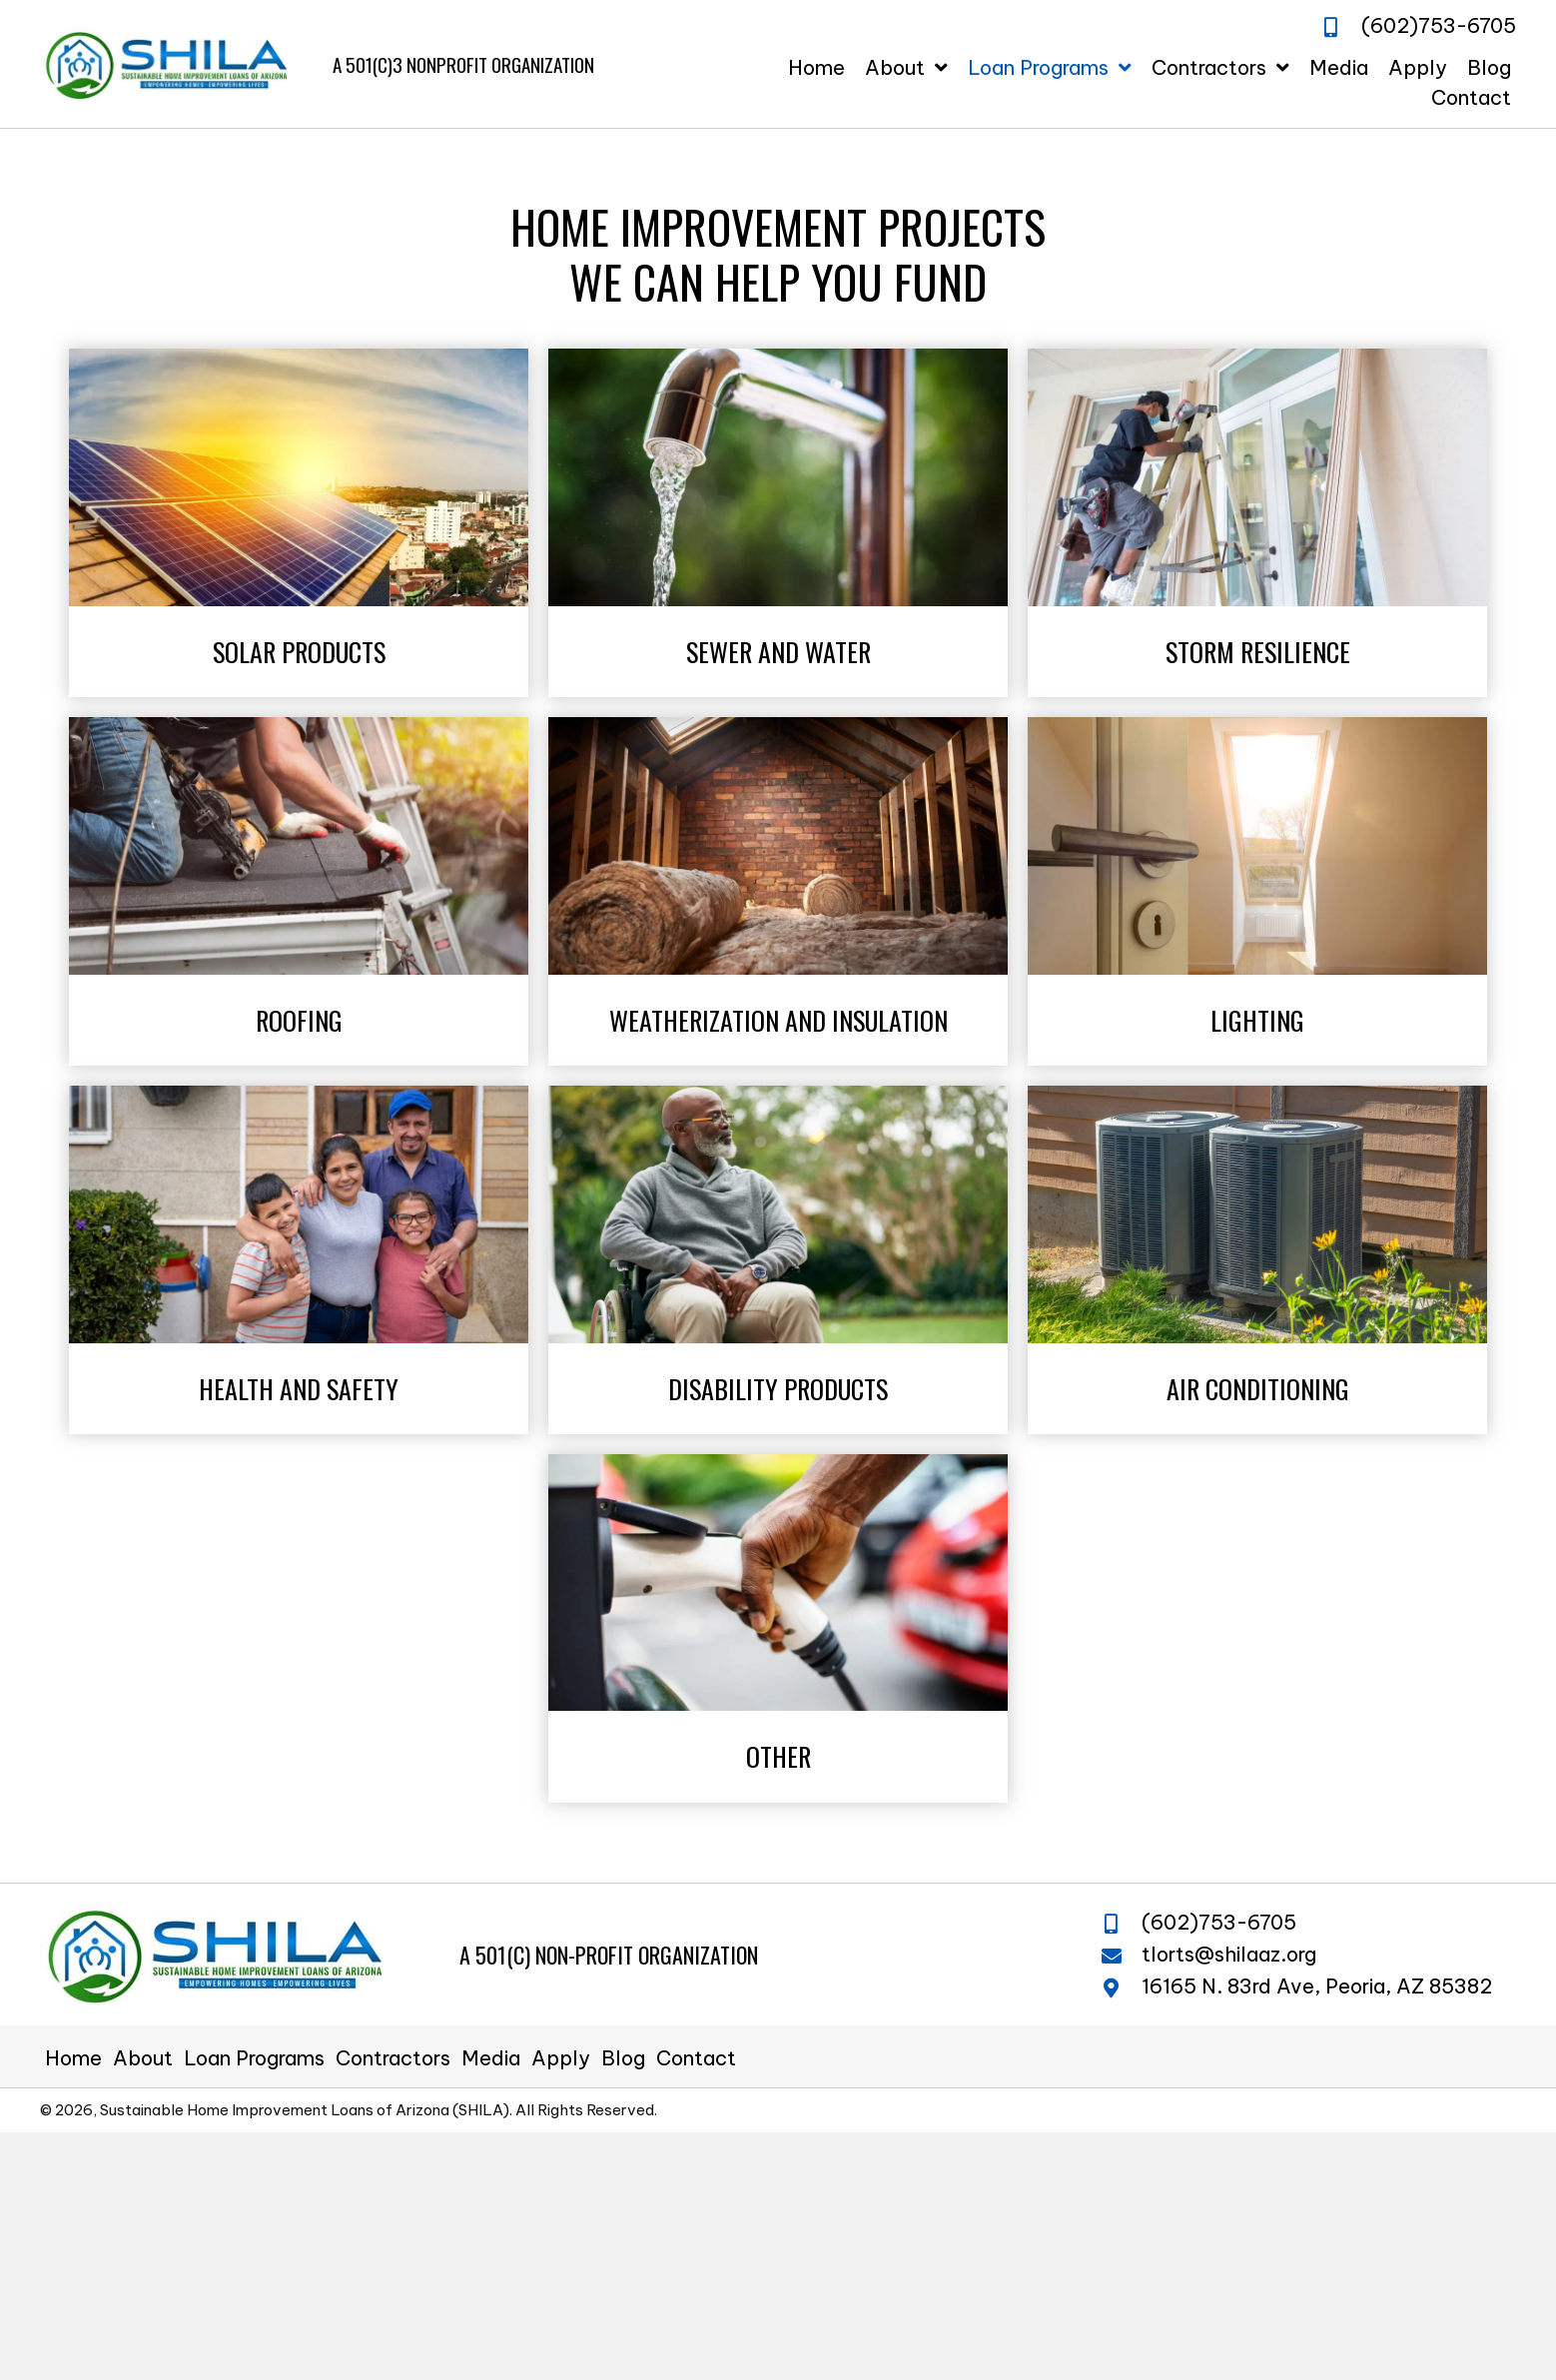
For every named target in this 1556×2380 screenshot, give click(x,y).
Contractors (393, 2058)
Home (73, 2058)
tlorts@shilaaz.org (1229, 1954)
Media (490, 2058)
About (143, 2058)
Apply (560, 2058)
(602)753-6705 (1219, 1922)
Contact (696, 2058)
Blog (623, 2058)
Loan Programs (254, 2058)
